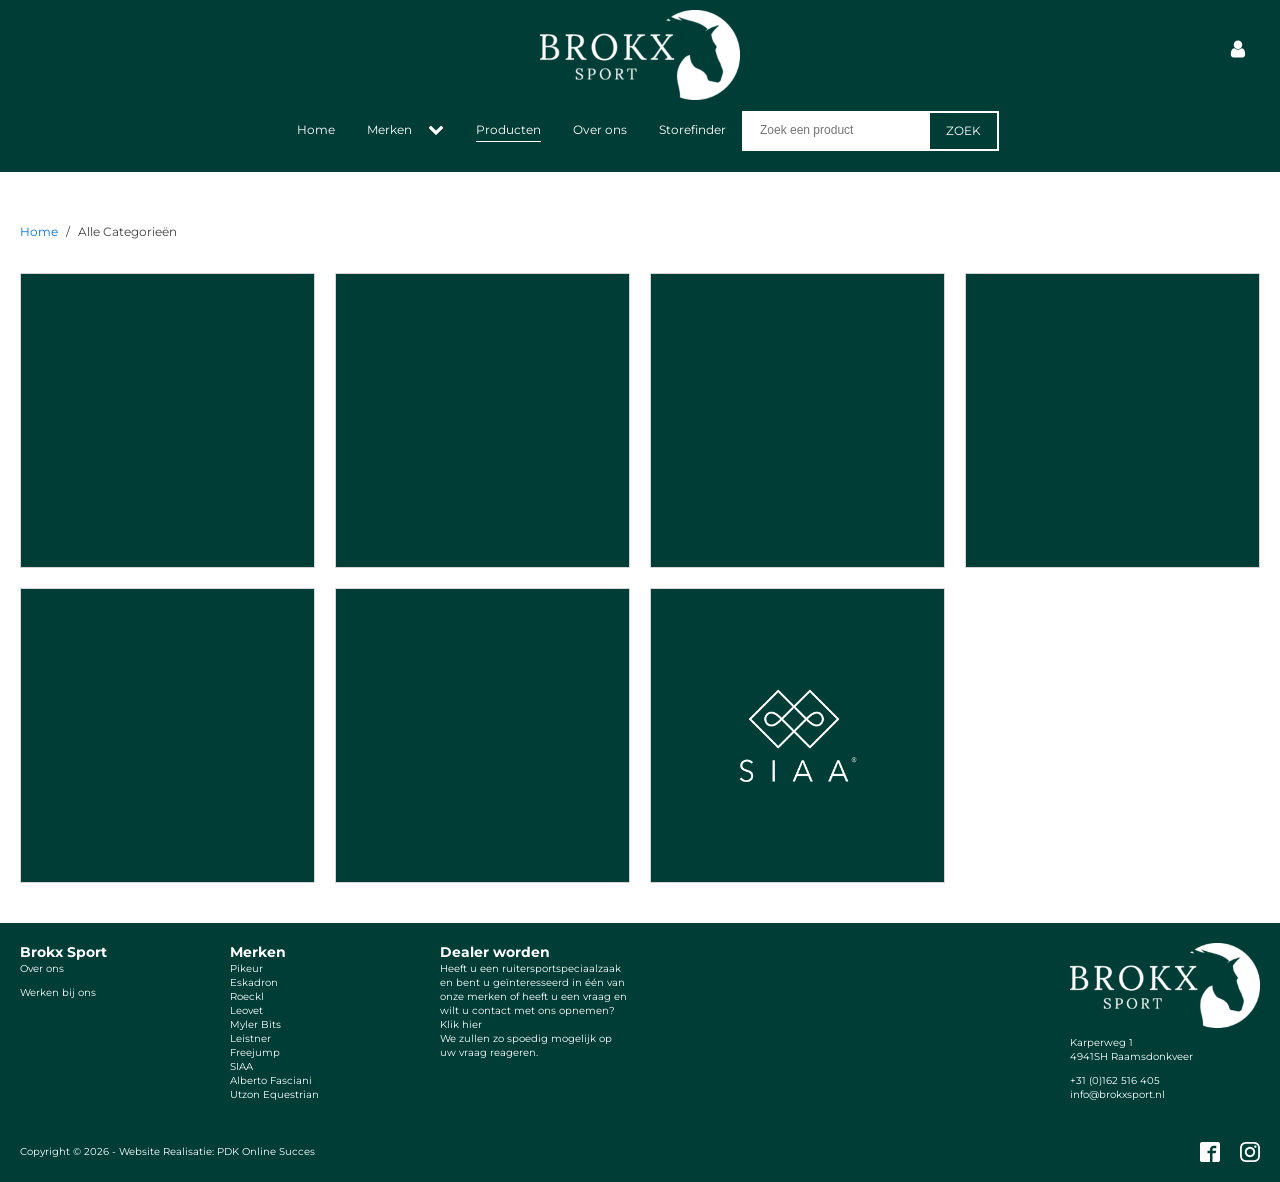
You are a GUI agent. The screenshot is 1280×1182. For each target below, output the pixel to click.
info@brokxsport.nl (1117, 1094)
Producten (508, 129)
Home (316, 129)
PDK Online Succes (266, 1151)
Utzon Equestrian (274, 1094)
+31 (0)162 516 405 (1115, 1080)
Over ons (600, 129)
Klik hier (461, 1024)
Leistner (250, 1038)
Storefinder (692, 129)
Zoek (963, 130)
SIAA (241, 1066)
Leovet (246, 1010)
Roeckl (247, 996)
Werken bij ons (58, 992)
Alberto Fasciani (271, 1080)
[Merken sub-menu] (440, 131)
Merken (389, 129)
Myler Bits (255, 1024)
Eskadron (254, 982)
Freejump (255, 1052)
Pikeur (246, 968)
